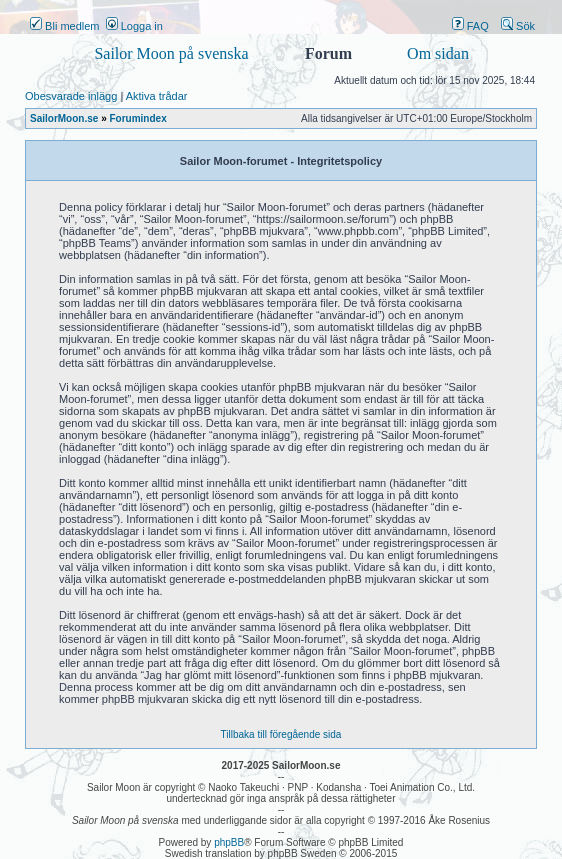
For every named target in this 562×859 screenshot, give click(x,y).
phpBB (229, 842)
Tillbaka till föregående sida (281, 734)
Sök (518, 26)
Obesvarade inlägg (71, 96)
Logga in (134, 26)
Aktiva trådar (157, 96)
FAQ (470, 26)
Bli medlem (64, 26)
